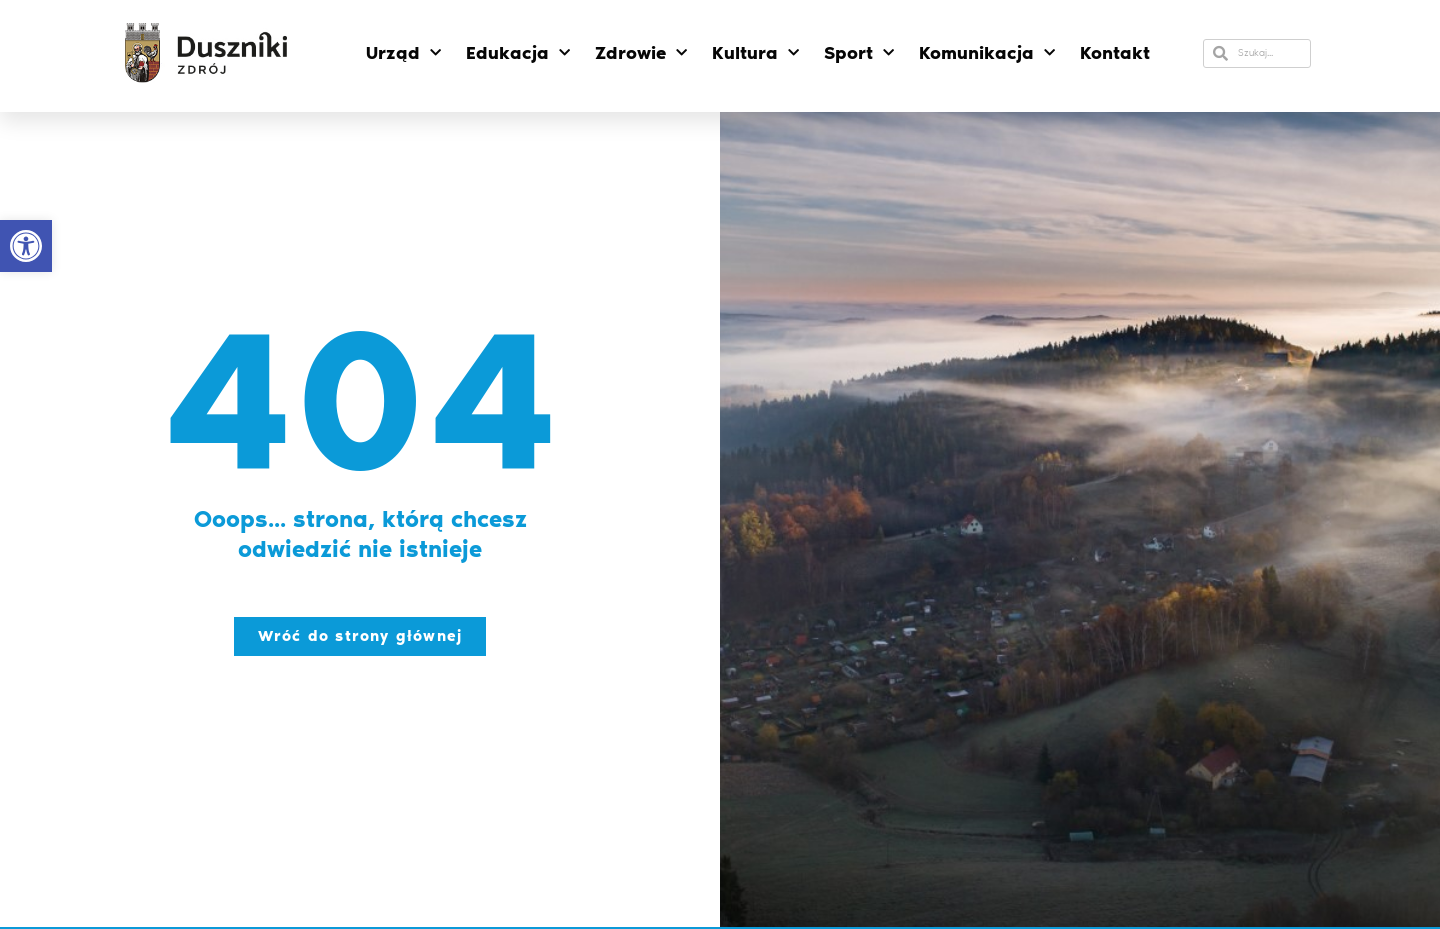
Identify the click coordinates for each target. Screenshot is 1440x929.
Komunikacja (987, 53)
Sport (859, 53)
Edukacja (518, 53)
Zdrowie (641, 53)
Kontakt (1115, 53)
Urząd (403, 53)
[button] (26, 246)
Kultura (755, 53)
